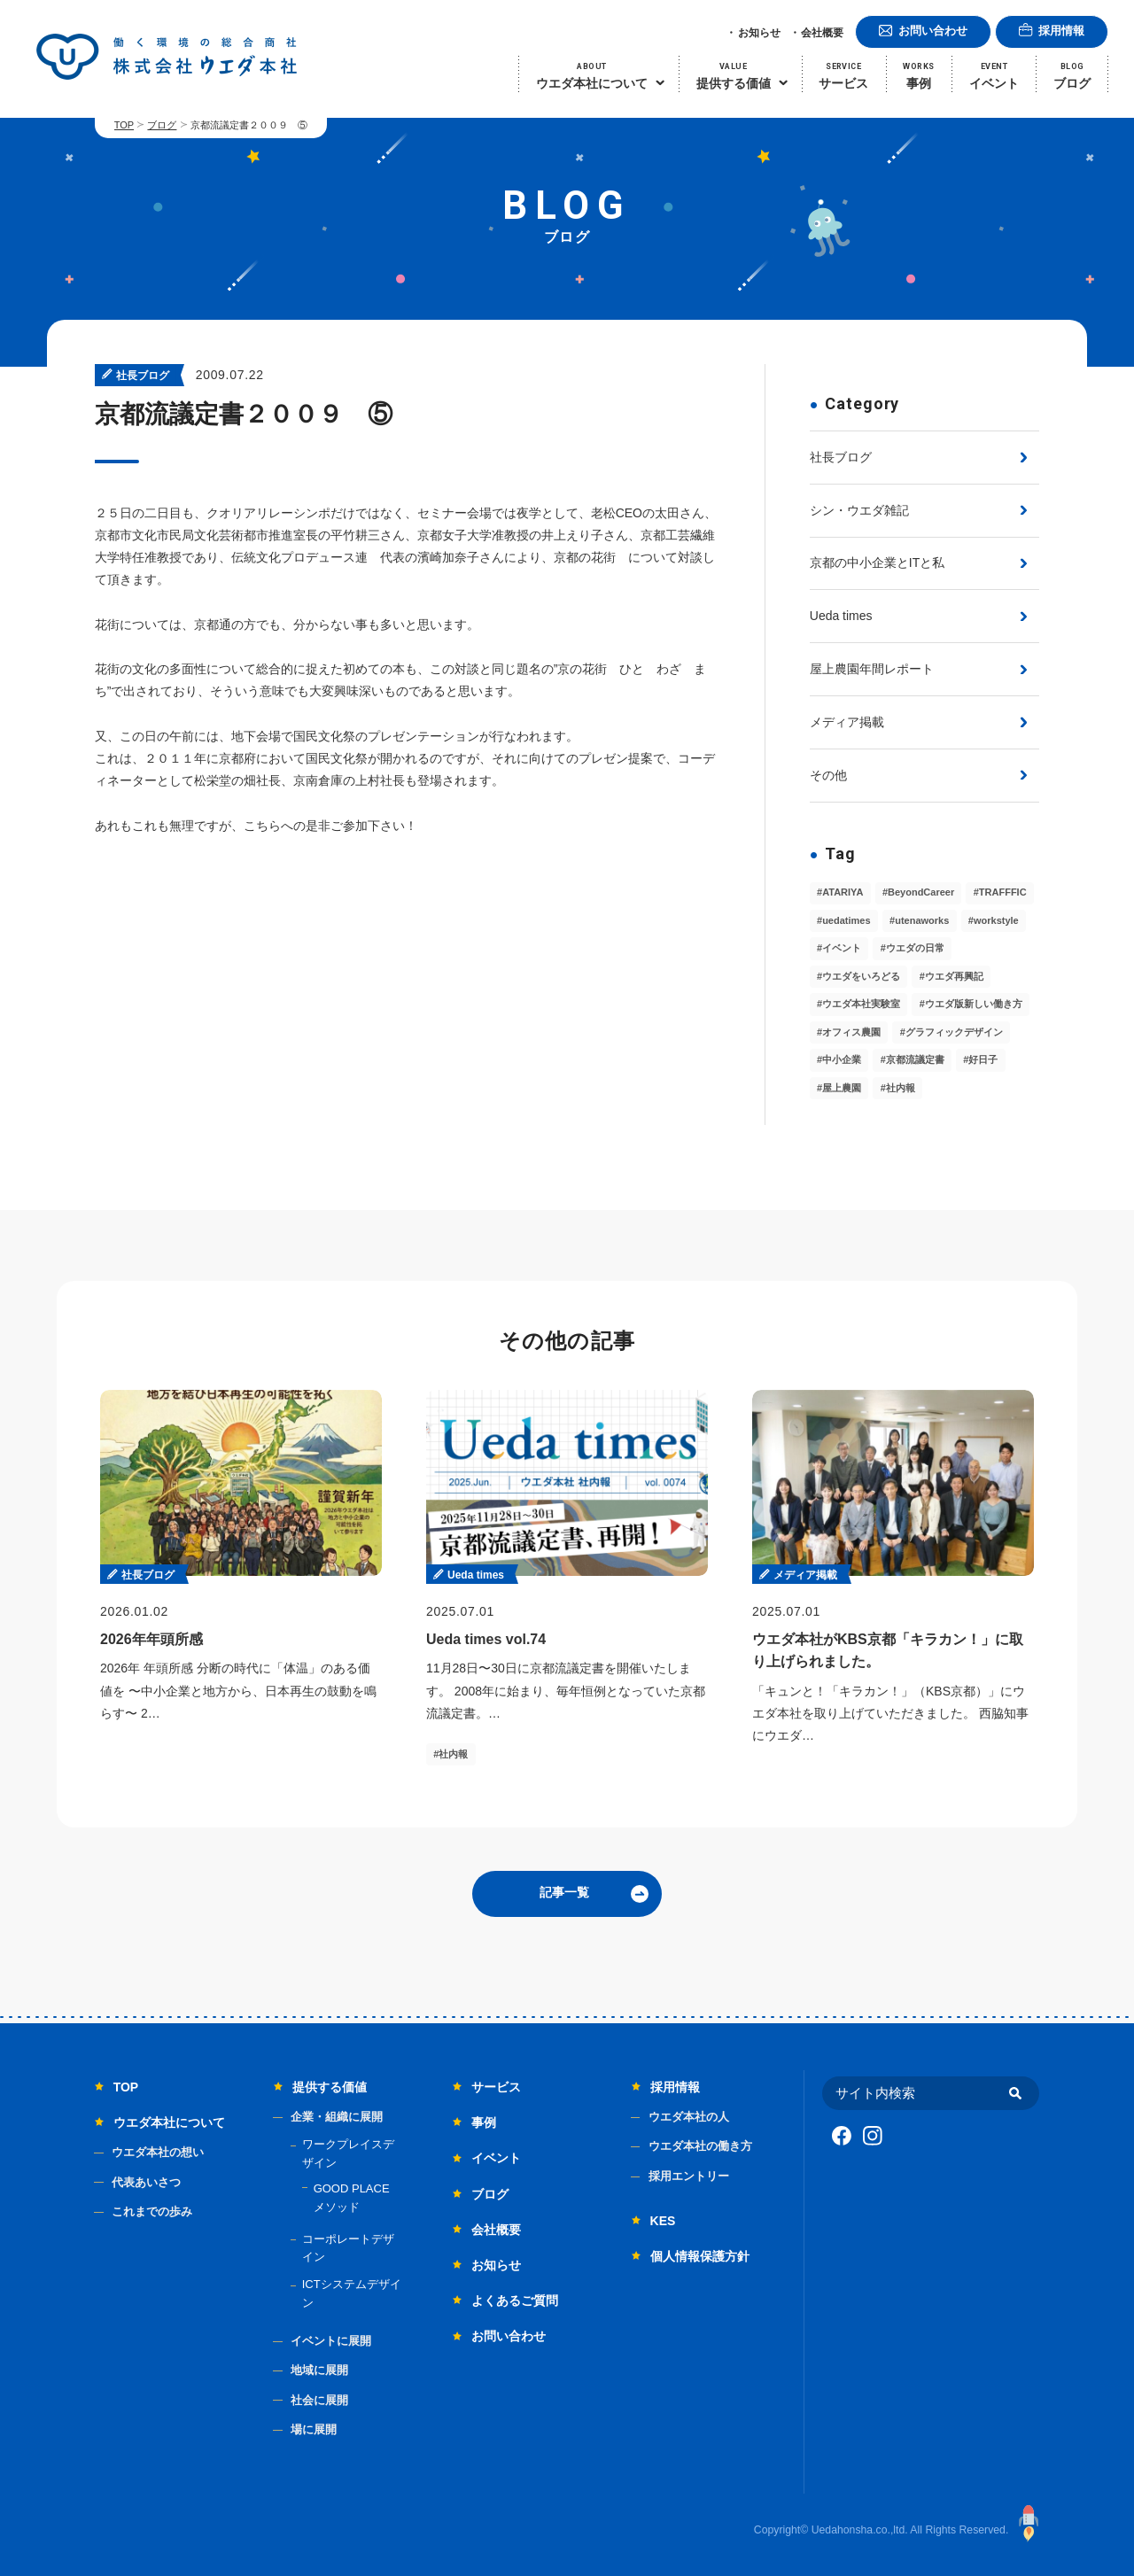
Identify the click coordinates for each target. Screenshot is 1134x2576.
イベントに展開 (331, 2340)
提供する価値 (329, 2087)
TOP (124, 125)
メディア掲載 (847, 722)
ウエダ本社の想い (158, 2152)
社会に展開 (319, 2400)
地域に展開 (319, 2370)
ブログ (161, 125)
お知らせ (759, 33)
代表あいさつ (146, 2182)
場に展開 (314, 2429)
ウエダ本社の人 (689, 2116)
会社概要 (822, 33)
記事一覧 (564, 1892)
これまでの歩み (152, 2211)
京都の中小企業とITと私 (877, 562)
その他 (828, 775)
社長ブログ (841, 457)
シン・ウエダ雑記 (859, 510)
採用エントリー (689, 2176)
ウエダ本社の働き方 (700, 2146)
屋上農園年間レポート (872, 669)
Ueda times (841, 616)
